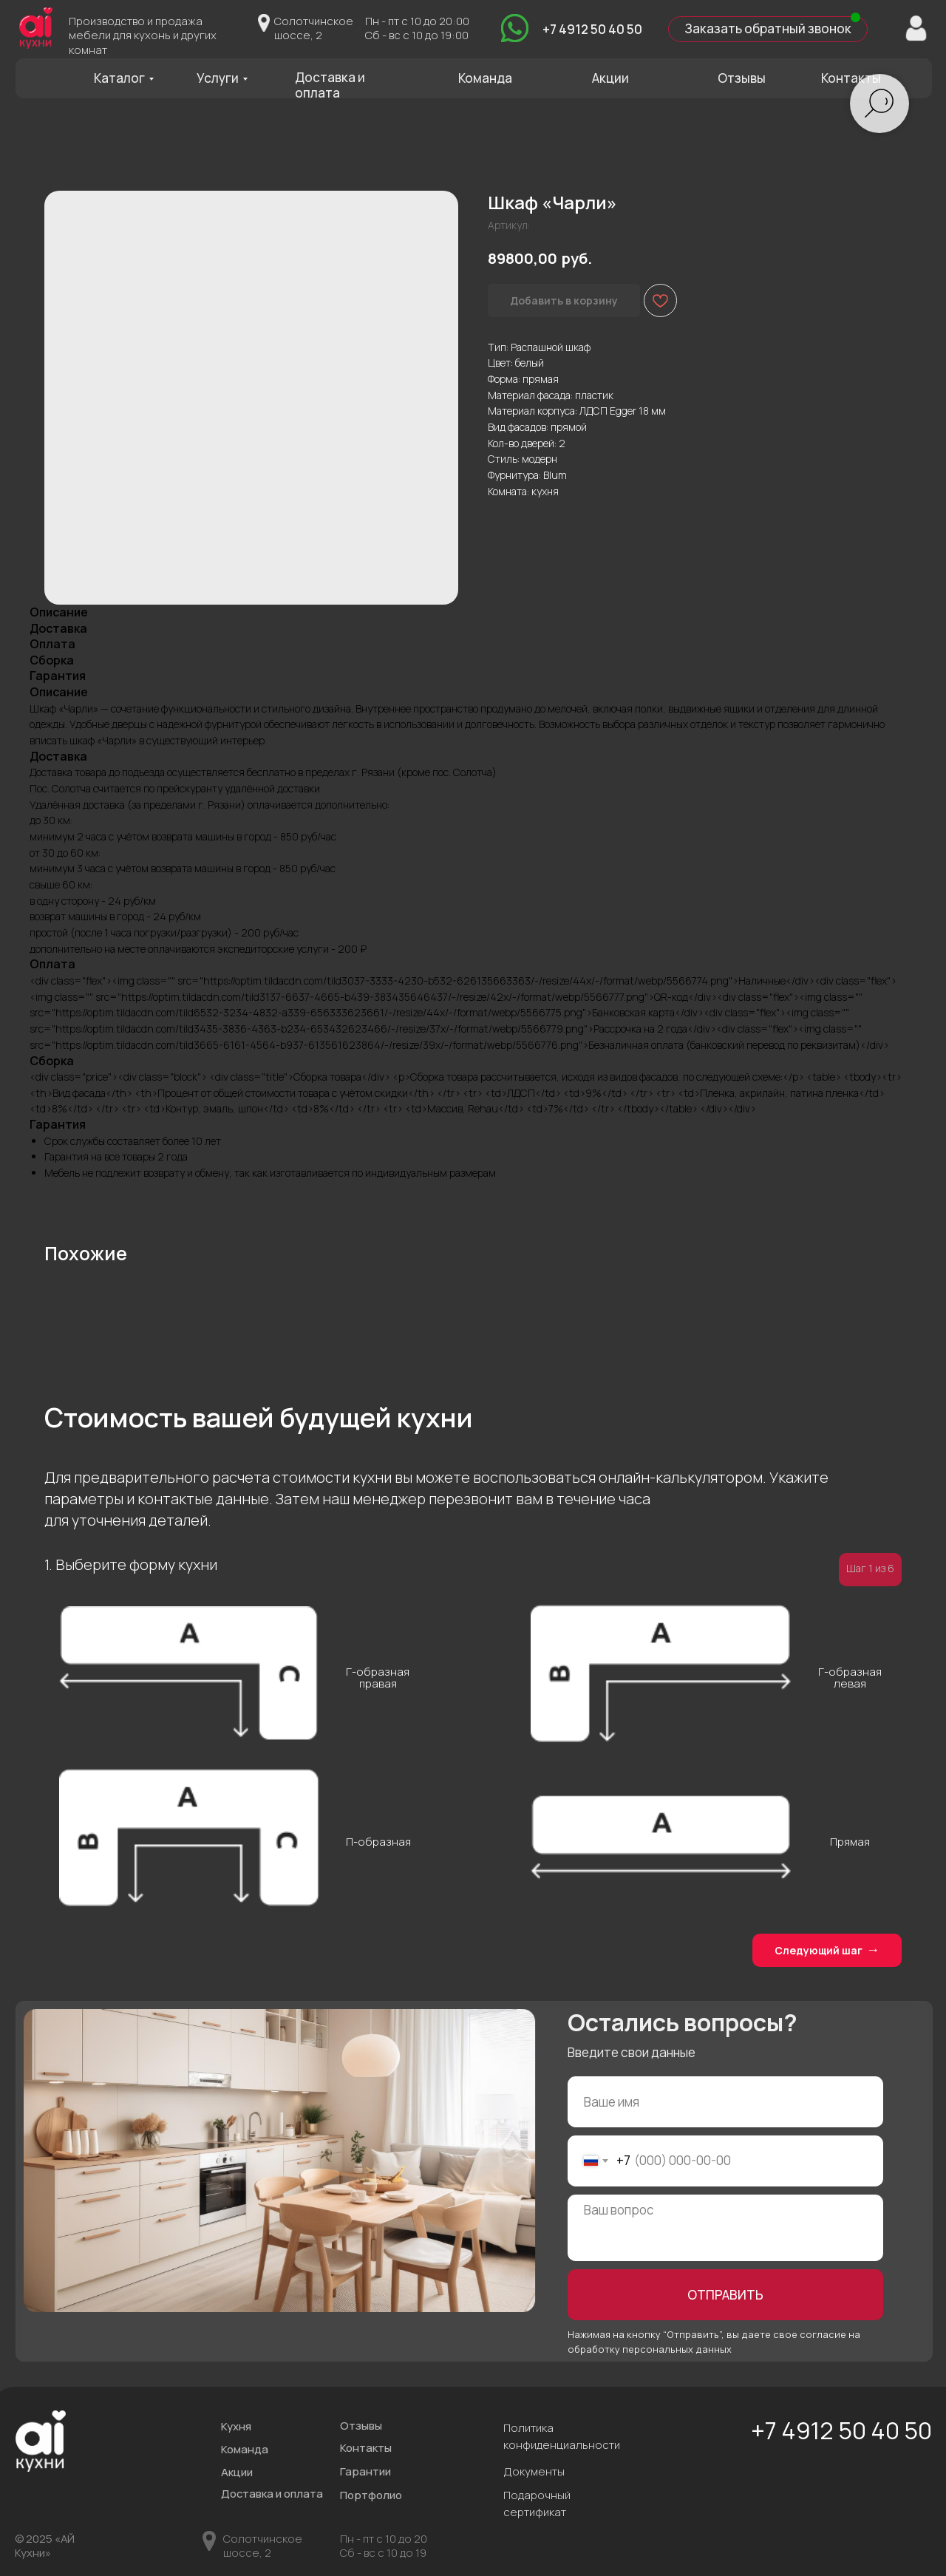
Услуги (218, 77)
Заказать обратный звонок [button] (767, 28)
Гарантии (365, 2471)
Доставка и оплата (330, 85)
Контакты (851, 77)
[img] (514, 27)
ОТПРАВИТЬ (725, 2294)
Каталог (119, 77)
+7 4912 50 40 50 (592, 29)
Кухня (236, 2426)
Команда (485, 77)
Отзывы (742, 77)
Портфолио (371, 2494)
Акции (610, 77)
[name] (725, 2101)
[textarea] (725, 2228)
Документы (534, 2471)
